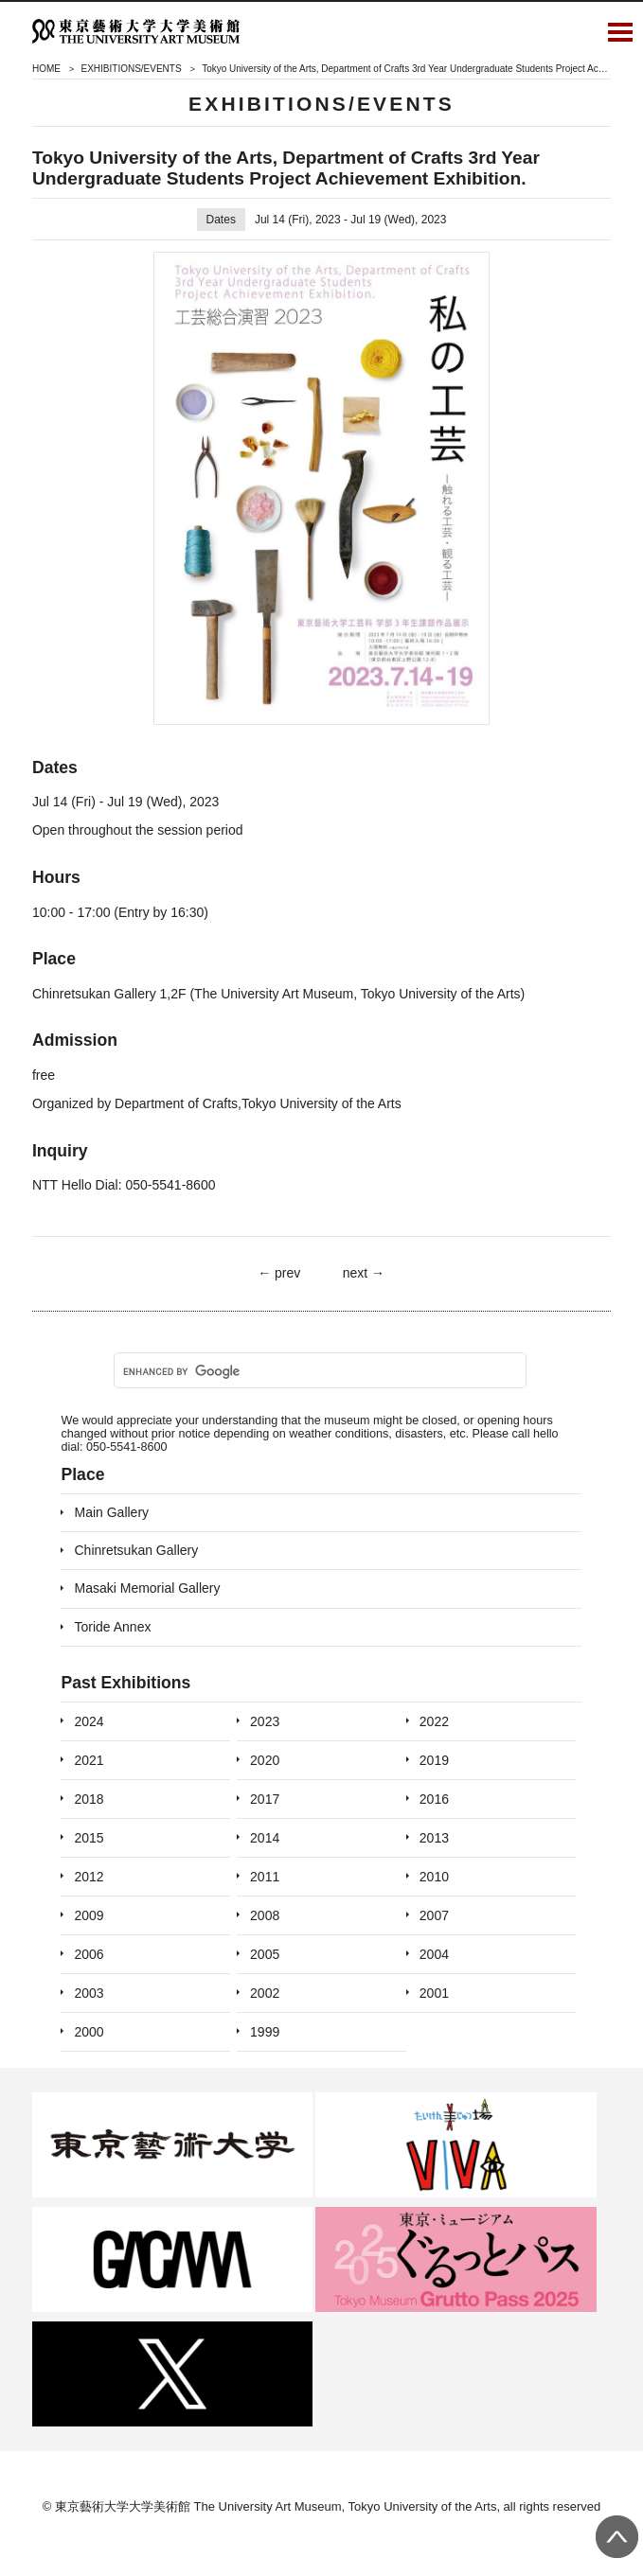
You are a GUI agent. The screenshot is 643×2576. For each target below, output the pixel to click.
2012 (88, 1876)
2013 (434, 1837)
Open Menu (620, 31)
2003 (88, 1993)
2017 (264, 1799)
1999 (264, 2031)
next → (363, 1272)
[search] (318, 1371)
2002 (264, 1993)
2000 (88, 2031)
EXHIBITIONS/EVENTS (130, 68)
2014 (264, 1837)
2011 (264, 1876)
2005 (264, 1954)
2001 (434, 1993)
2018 (88, 1799)
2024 (88, 1721)
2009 (88, 1915)
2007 (434, 1915)
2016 (434, 1799)
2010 (434, 1876)
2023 (264, 1721)
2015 (88, 1837)
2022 (434, 1721)
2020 (264, 1760)
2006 (88, 1954)
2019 (434, 1760)
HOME (46, 68)
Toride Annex (112, 1626)
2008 (264, 1915)
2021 (88, 1760)
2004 (434, 1954)
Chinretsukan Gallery (136, 1550)
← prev (279, 1272)
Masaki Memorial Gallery (147, 1588)
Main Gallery (111, 1512)
